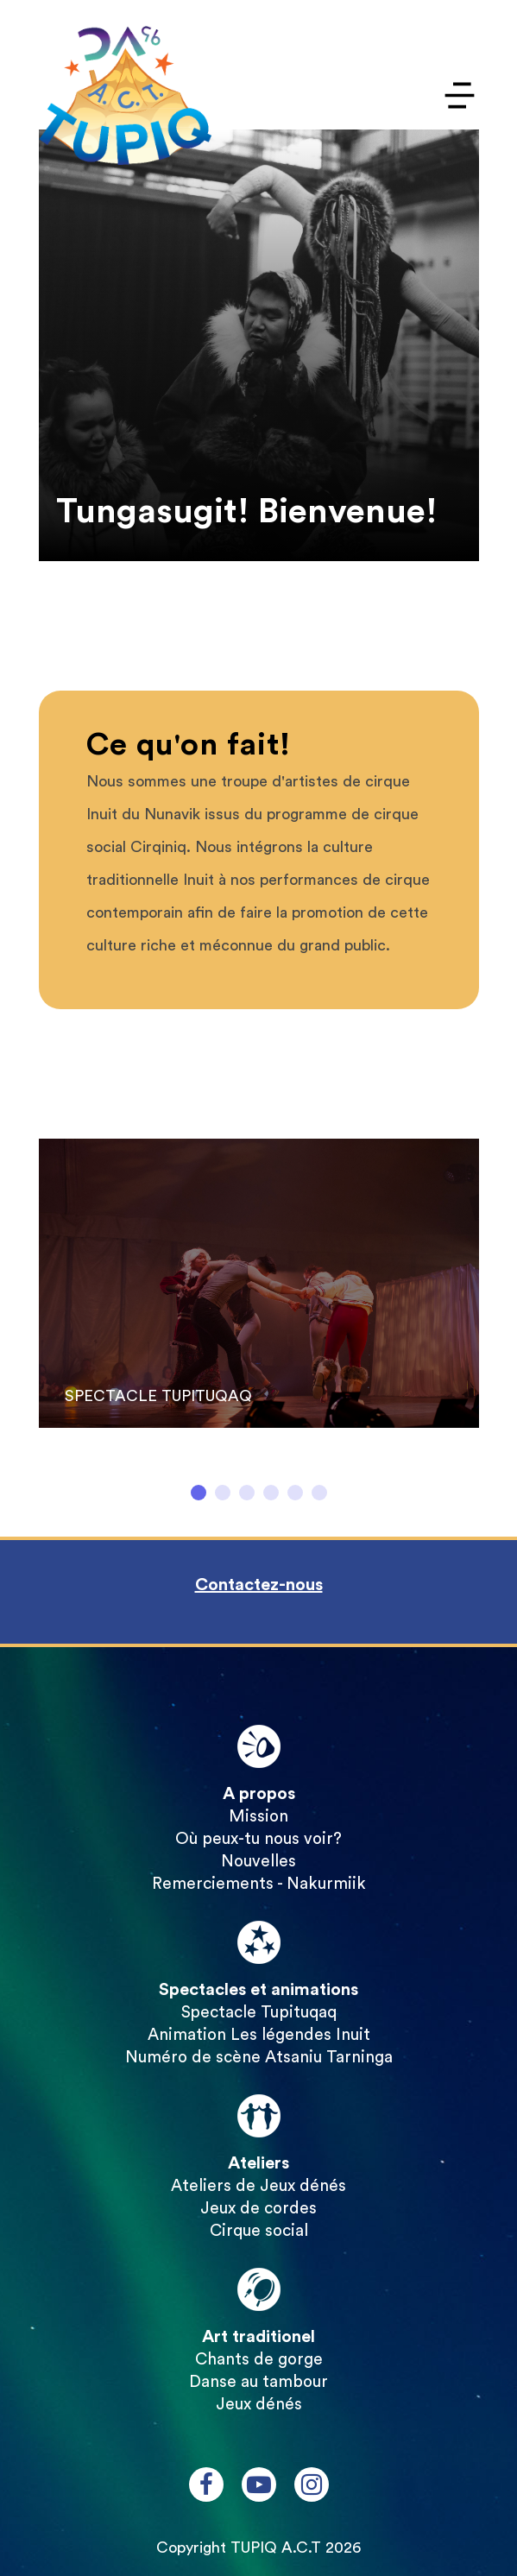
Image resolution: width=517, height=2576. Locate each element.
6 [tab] (319, 1492)
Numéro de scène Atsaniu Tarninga (259, 2057)
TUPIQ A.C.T (275, 2547)
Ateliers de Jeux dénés (258, 2186)
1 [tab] (198, 1492)
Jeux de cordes (258, 2208)
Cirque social (259, 2231)
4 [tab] (271, 1492)
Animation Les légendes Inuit (259, 2035)
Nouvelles (258, 1861)
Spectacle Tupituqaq (259, 2013)
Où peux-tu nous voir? (258, 1839)
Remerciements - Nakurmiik (259, 1884)
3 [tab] (247, 1492)
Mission (258, 1817)
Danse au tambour (258, 2382)
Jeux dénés (259, 2404)
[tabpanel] (259, 1293)
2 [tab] (222, 1492)
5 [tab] (295, 1492)
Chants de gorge (259, 2360)
